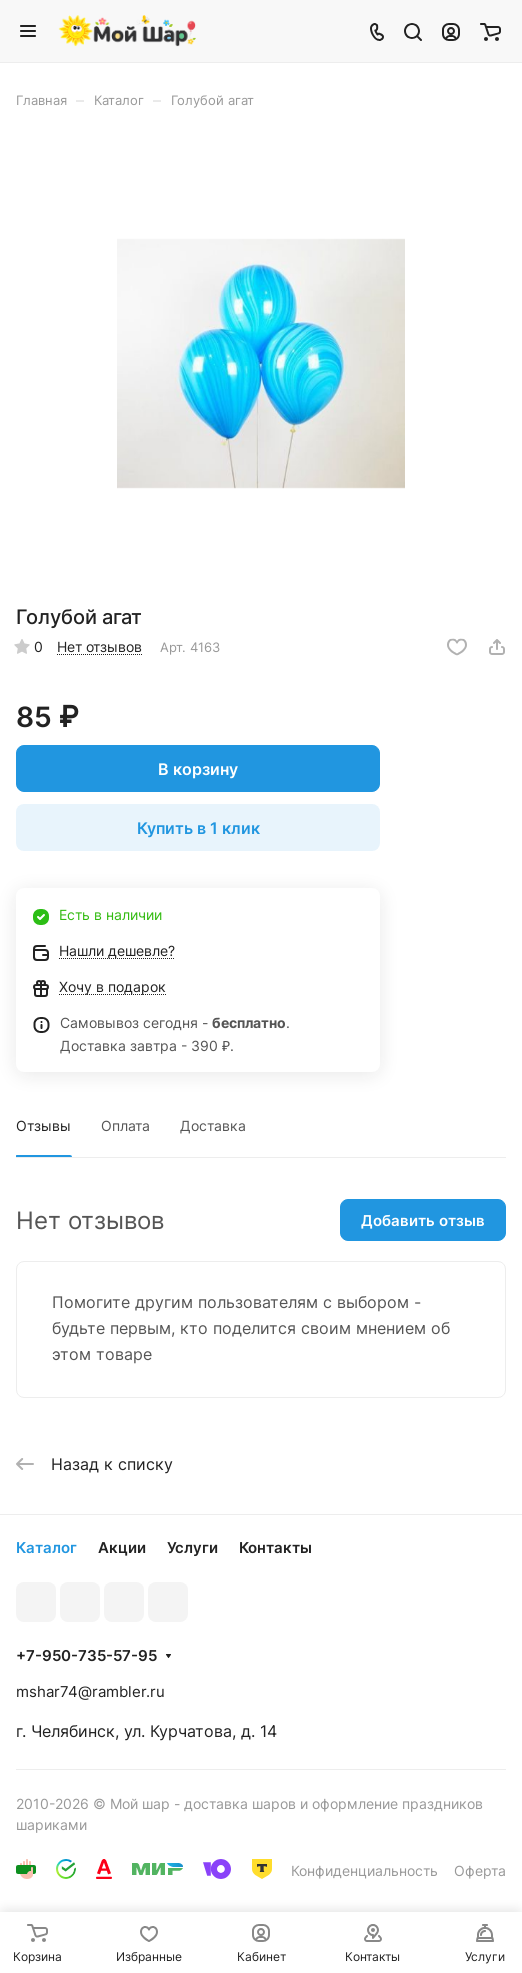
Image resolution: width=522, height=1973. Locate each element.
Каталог (46, 1547)
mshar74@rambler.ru (90, 1691)
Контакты (275, 1547)
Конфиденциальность (364, 1870)
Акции (122, 1547)
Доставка (213, 1125)
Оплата (125, 1125)
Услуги (192, 1547)
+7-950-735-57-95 (86, 1656)
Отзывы (43, 1125)
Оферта (480, 1870)
